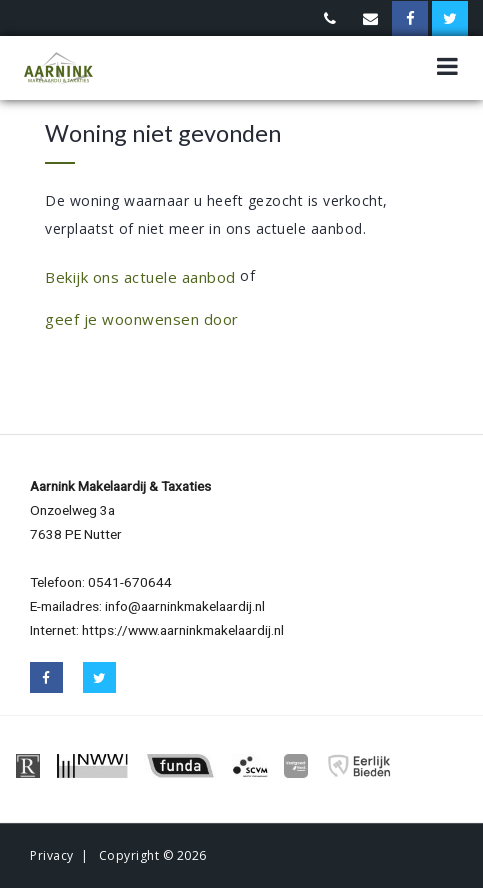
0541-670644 (130, 582)
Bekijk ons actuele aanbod (140, 277)
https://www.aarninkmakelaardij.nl (183, 630)
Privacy (52, 855)
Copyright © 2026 (153, 855)
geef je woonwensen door (142, 319)
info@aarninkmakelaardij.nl (185, 606)
